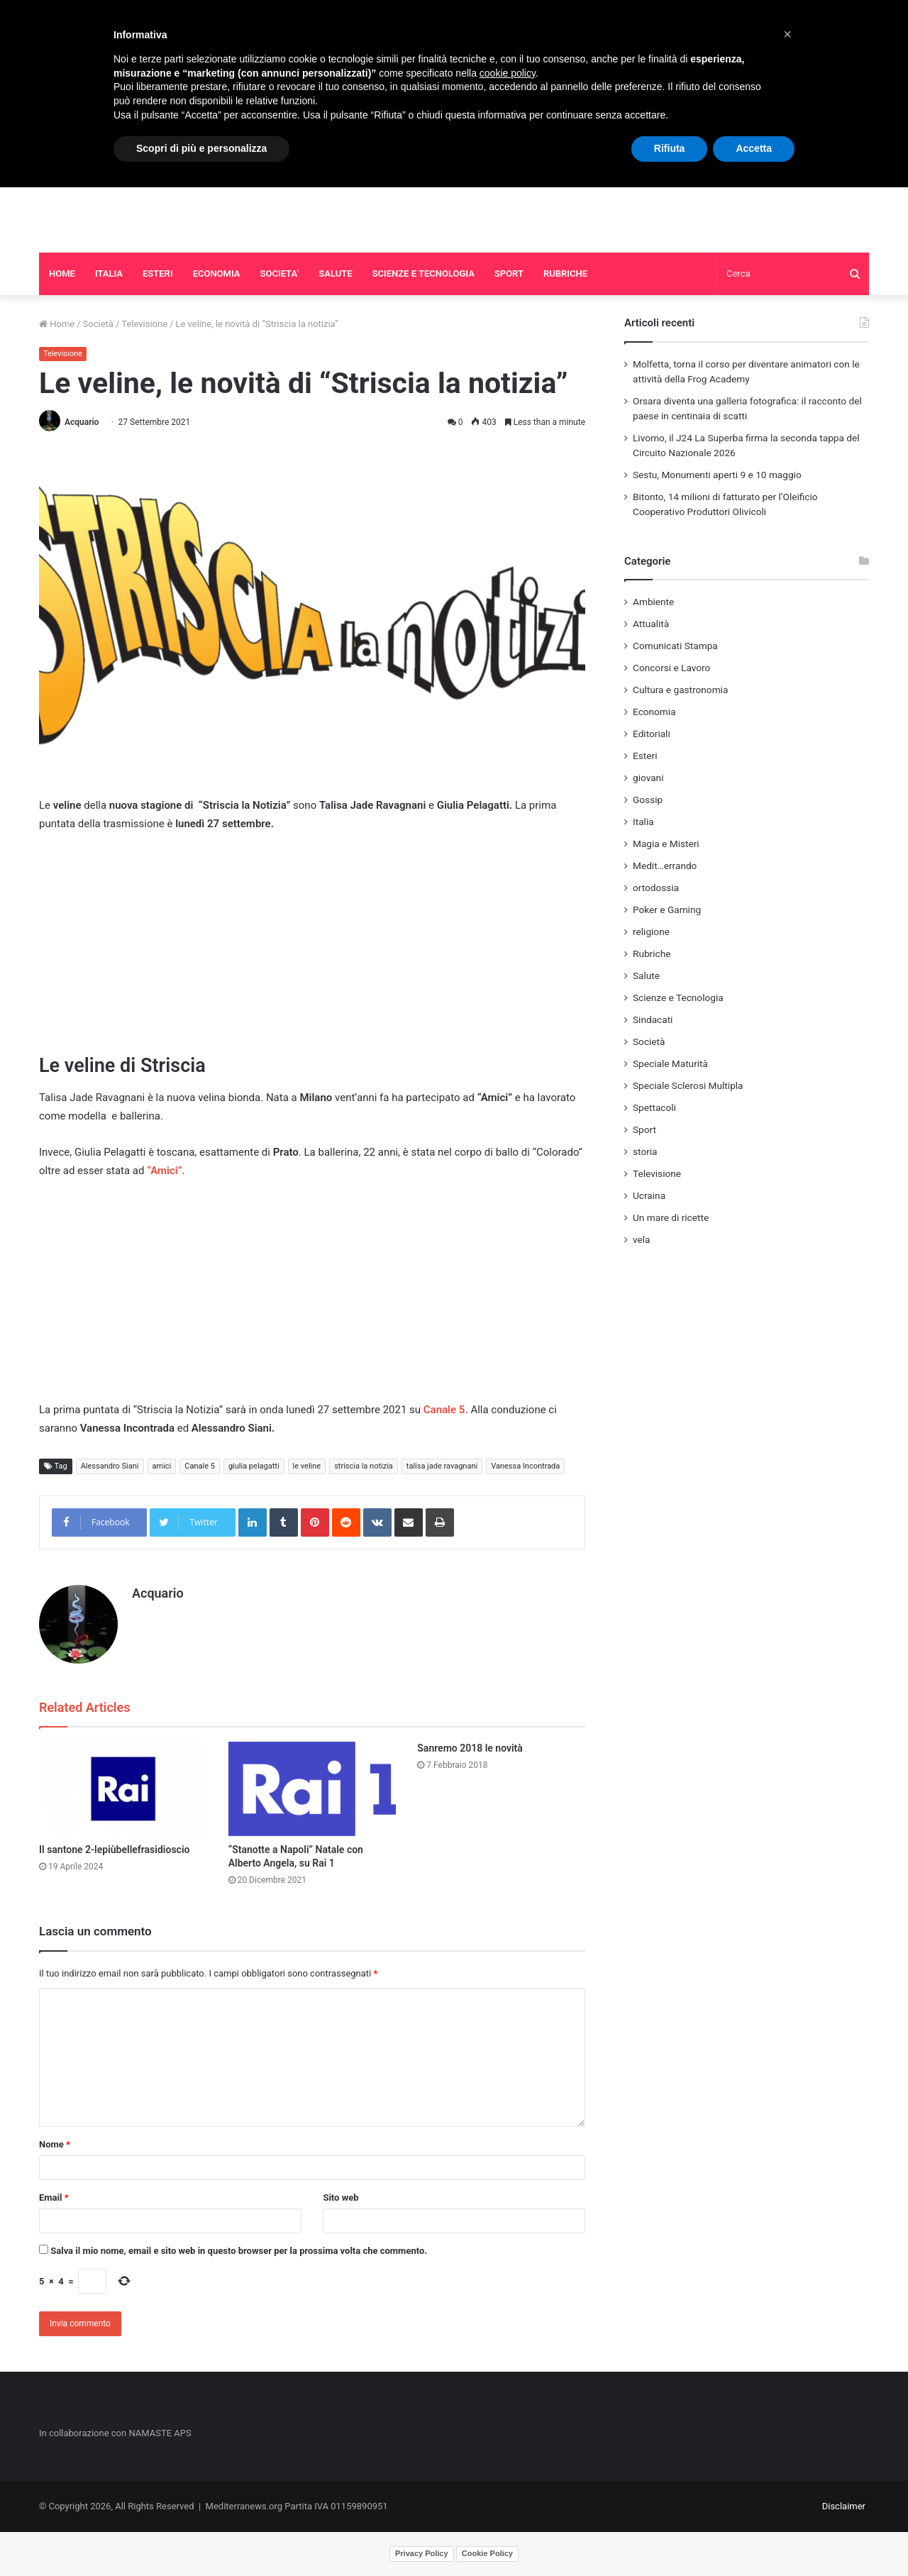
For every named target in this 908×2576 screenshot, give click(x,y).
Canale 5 (199, 1466)
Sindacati (652, 1019)
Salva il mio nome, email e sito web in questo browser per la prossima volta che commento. (238, 2250)
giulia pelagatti (253, 1466)
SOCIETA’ (279, 273)
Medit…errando (665, 865)
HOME (62, 273)
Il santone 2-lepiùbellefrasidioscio (114, 1849)
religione (651, 931)
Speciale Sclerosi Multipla (688, 1085)
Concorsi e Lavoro (671, 667)
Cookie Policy (487, 2553)
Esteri (645, 755)
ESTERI (158, 273)
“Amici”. (164, 1170)
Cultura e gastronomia (680, 689)
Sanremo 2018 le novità (470, 1748)
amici (162, 1466)
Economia (654, 711)
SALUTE (335, 273)
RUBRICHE (565, 273)
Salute (646, 975)
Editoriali (651, 733)
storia (645, 1151)
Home (56, 324)
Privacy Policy (421, 2553)
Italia (643, 821)
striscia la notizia (363, 1466)
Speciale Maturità (670, 1063)
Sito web (340, 2197)
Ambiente (653, 601)
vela (641, 1239)
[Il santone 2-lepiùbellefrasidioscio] (123, 1789)
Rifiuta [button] (669, 148)
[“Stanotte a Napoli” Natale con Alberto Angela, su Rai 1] (312, 1789)
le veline (307, 1466)
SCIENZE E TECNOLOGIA (423, 273)
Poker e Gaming (667, 909)
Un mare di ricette (671, 1217)
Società (98, 324)
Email (54, 2197)
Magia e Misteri (666, 843)
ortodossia (656, 887)
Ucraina (649, 1195)
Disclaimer (843, 2506)
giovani (648, 777)
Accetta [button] (754, 148)
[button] (787, 34)
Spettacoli (654, 1107)
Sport (644, 1129)
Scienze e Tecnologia (678, 997)
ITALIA (109, 273)
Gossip (648, 799)
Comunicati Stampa (675, 645)
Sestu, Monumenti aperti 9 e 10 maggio (717, 474)
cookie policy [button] (508, 73)
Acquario (82, 422)
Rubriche (651, 953)
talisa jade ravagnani (441, 1466)
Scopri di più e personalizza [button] (201, 148)
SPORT (509, 273)
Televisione (144, 324)
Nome (54, 2144)
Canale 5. (445, 1409)
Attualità (651, 623)
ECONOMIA (216, 273)
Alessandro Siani (110, 1466)
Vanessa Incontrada (525, 1466)
